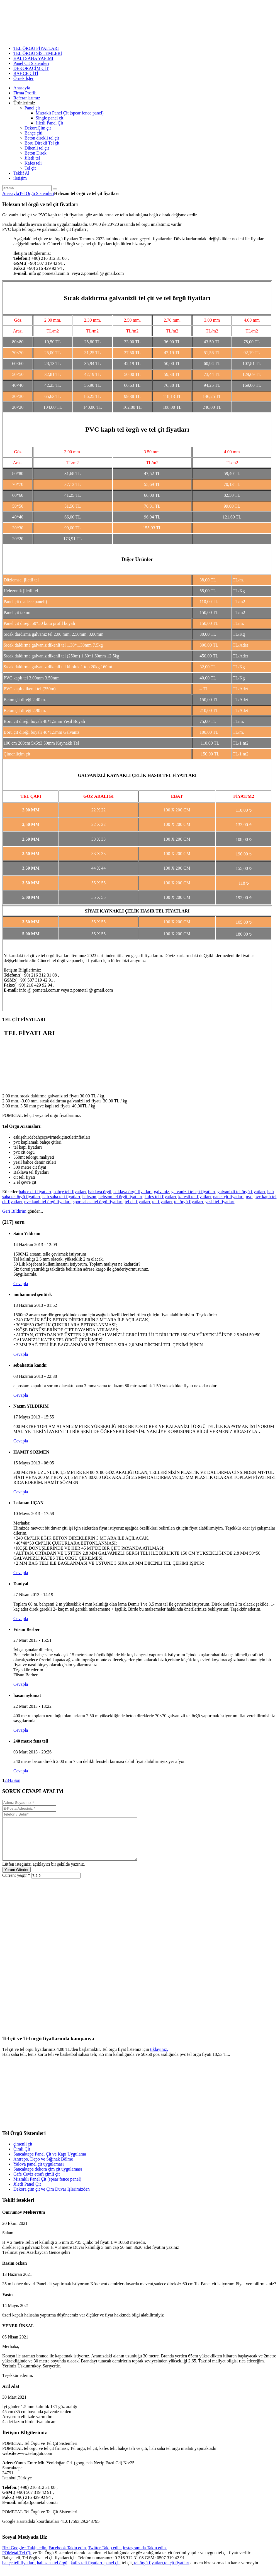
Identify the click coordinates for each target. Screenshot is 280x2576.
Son (16, 1780)
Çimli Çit (21, 2157)
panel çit (111, 2571)
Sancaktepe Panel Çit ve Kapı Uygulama (49, 2162)
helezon (89, 1196)
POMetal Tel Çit (16, 2561)
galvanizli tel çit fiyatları (193, 1191)
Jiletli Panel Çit (27, 2192)
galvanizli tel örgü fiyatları (241, 1191)
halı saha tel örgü (52, 2571)
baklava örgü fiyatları (132, 1191)
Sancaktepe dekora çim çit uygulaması (47, 2177)
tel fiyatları (162, 1201)
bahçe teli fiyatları (69, 1191)
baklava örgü (99, 1191)
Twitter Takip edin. (105, 2556)
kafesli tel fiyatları (194, 1196)
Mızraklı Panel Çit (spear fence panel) (47, 2187)
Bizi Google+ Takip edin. (24, 2556)
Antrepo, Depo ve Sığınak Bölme (43, 2167)
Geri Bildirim (14, 1211)
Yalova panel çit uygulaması (38, 2172)
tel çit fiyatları (137, 1201)
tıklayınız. (159, 2057)
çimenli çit (22, 2152)
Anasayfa (10, 193)
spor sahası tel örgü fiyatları (97, 1201)
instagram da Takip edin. (145, 2556)
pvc (249, 1196)
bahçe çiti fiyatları (35, 1191)
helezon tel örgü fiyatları (120, 1196)
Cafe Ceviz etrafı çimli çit (36, 2182)
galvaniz (161, 1191)
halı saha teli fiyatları (61, 1196)
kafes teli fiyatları (160, 1196)
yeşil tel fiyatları (220, 1201)
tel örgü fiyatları (188, 1201)
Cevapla (20, 1283)
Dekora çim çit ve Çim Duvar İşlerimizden (51, 2197)
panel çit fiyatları (228, 1196)
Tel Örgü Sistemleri (36, 193)
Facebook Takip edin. (67, 2556)
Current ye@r (16, 1883)
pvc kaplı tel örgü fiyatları (47, 1201)
